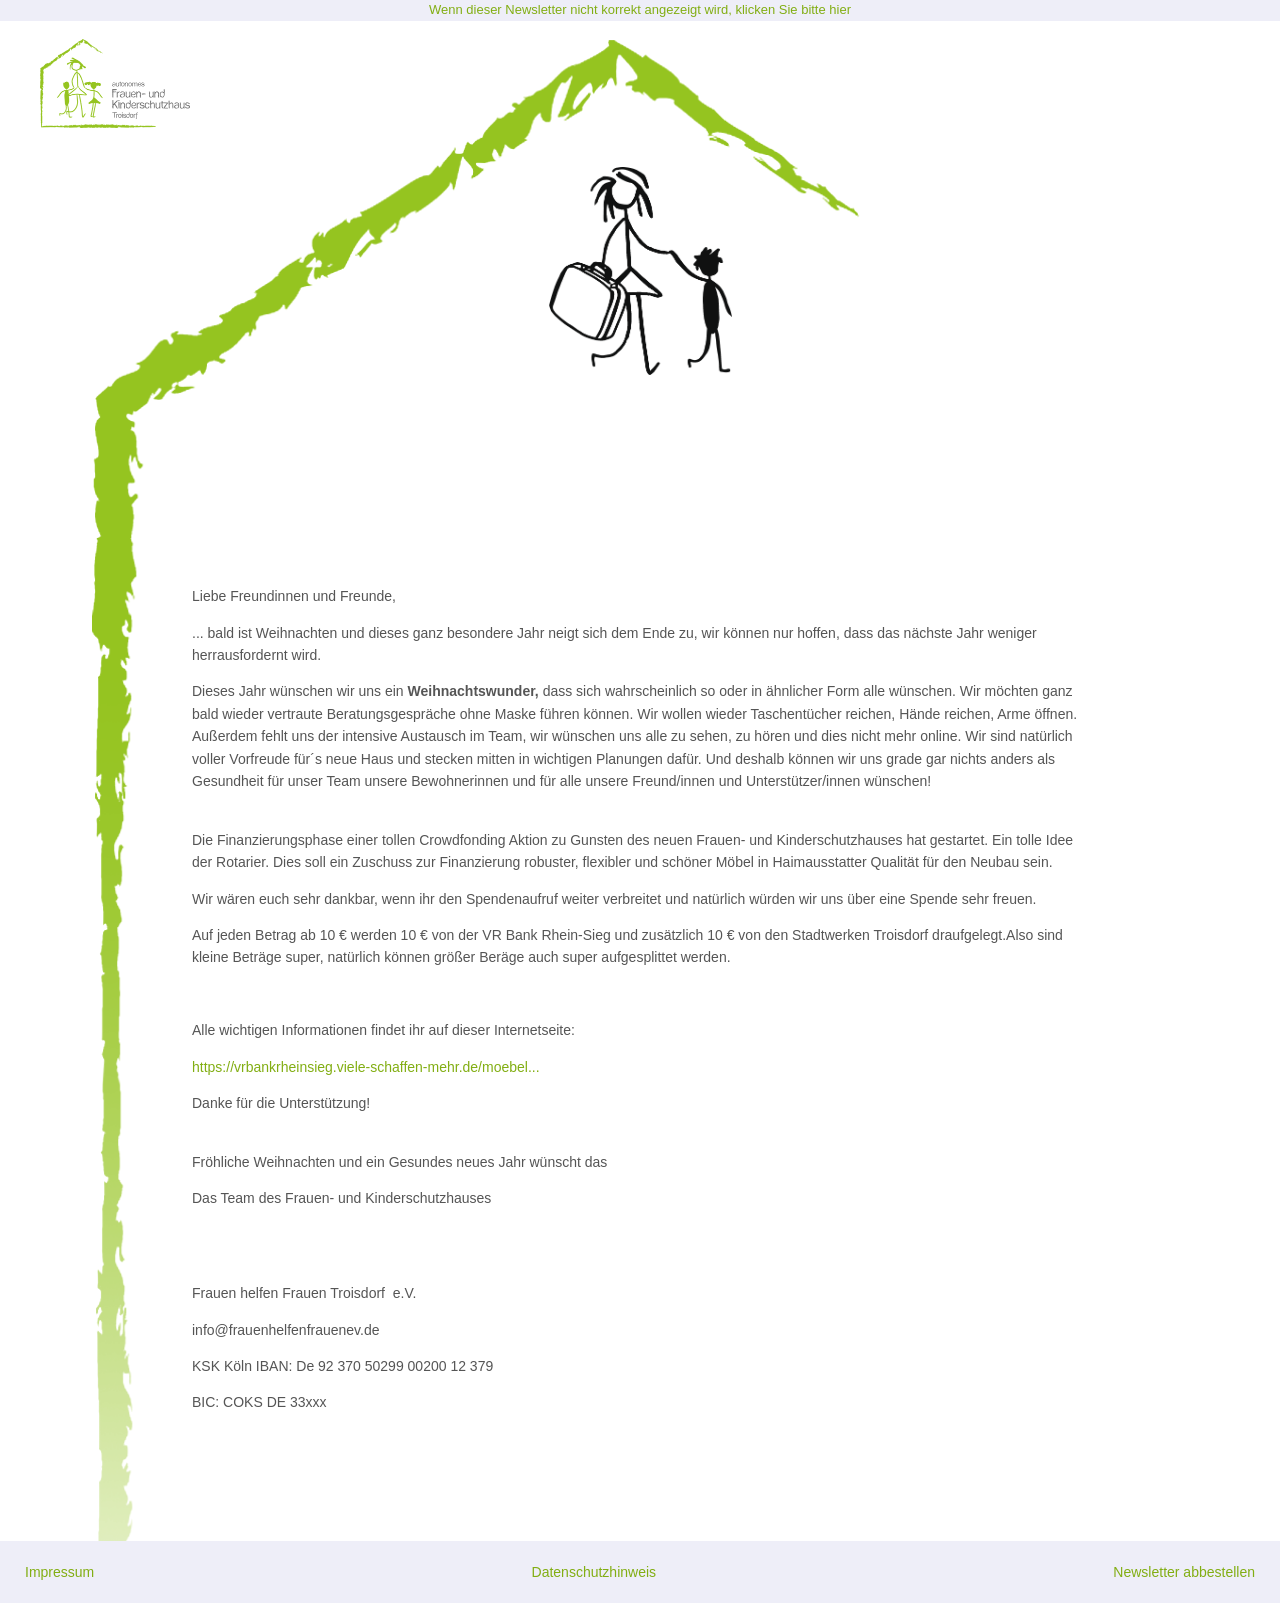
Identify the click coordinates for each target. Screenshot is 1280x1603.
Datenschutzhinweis (594, 1572)
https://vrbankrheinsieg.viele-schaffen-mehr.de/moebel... (366, 1067)
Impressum (59, 1572)
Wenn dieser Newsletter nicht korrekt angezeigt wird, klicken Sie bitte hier (640, 9)
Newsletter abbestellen (1184, 1572)
